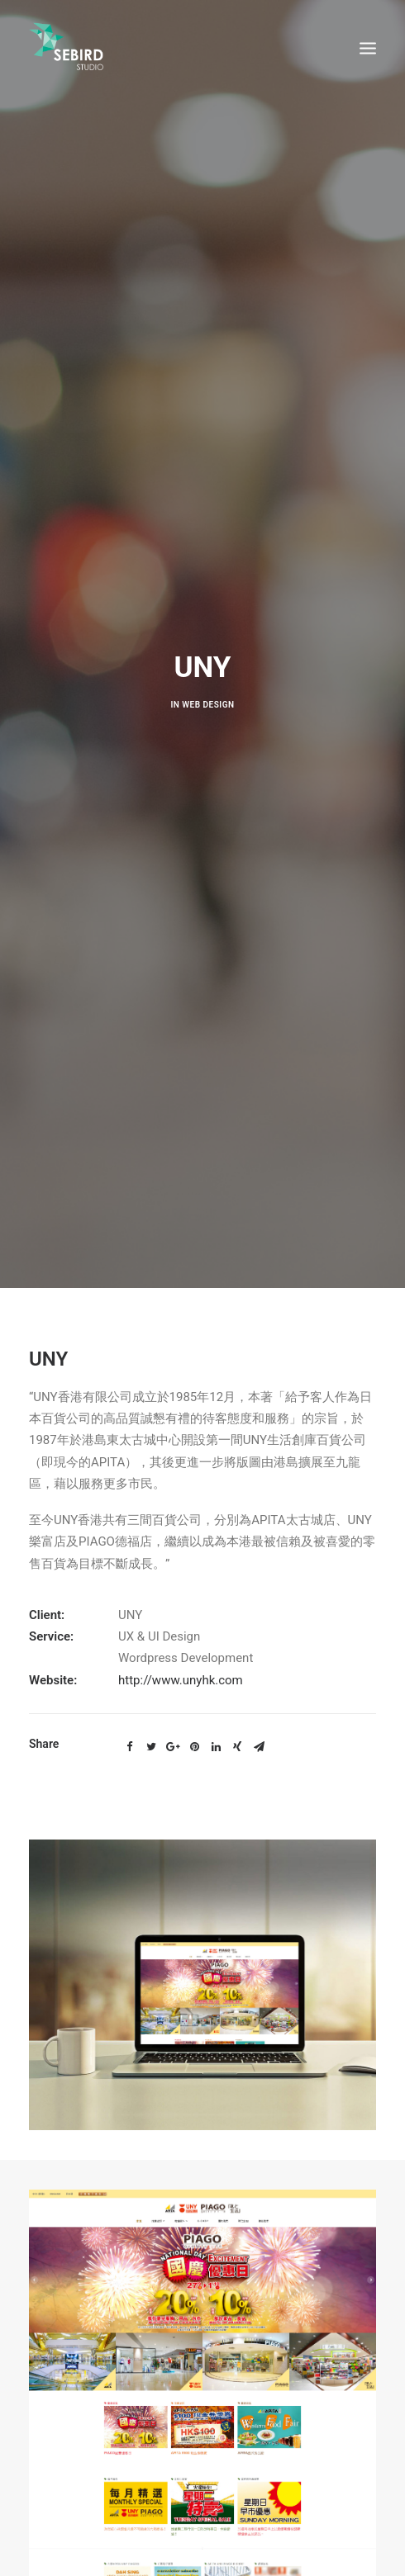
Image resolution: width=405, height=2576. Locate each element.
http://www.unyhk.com (180, 1639)
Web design (208, 684)
